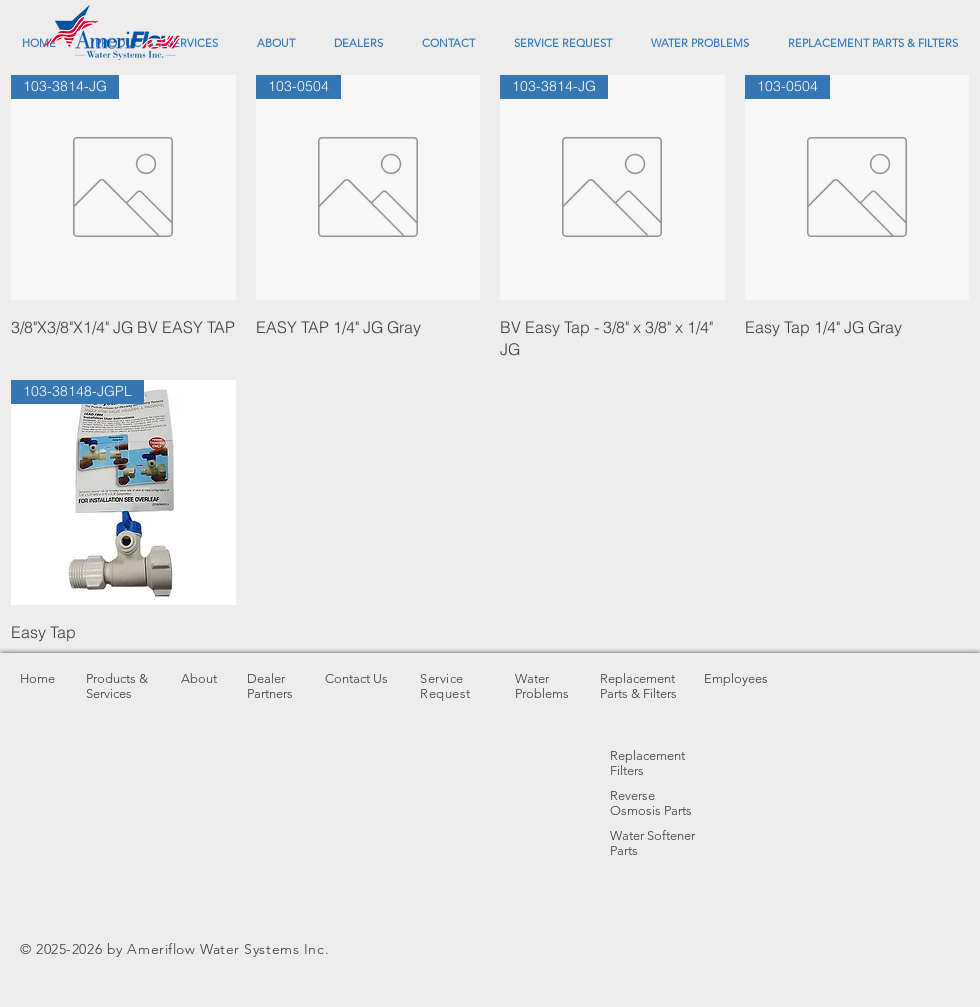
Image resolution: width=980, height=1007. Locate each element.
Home (37, 678)
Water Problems (542, 686)
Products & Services (117, 686)
